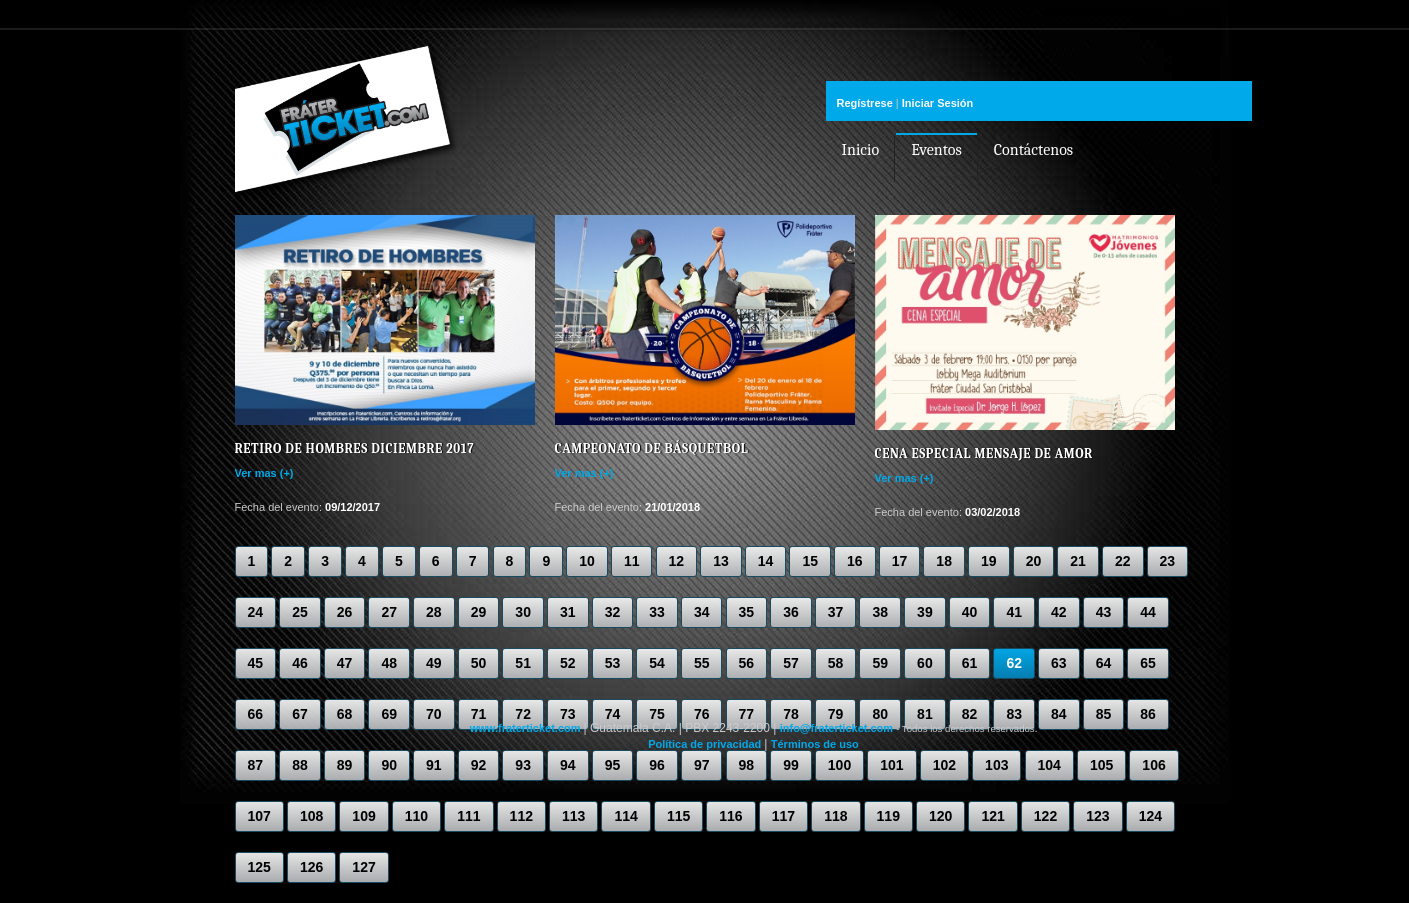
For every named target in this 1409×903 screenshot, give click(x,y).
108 (311, 816)
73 (568, 714)
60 (925, 663)
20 (1034, 561)
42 (1059, 612)
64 (1104, 663)
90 (389, 765)
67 (300, 714)
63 (1059, 663)
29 (479, 612)
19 (989, 561)
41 (1014, 612)
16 (855, 561)
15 (810, 561)
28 (434, 612)
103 (996, 765)
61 (970, 663)
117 (783, 816)
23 (1168, 561)
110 (416, 816)
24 (256, 612)
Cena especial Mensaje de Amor (984, 453)
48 (389, 663)
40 (970, 612)
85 (1104, 714)
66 (256, 714)
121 (992, 816)
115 (678, 816)
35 (747, 612)
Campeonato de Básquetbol (652, 448)
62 (1014, 663)
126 (311, 867)
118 (835, 816)
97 (702, 765)
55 (702, 663)
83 (1014, 714)
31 (568, 612)
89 (345, 765)
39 (925, 612)
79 (836, 714)
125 (259, 867)
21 (1078, 561)
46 (300, 663)
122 (1045, 816)
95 (613, 765)
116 (730, 816)
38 (880, 612)
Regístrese (865, 103)
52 (568, 663)
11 (632, 561)
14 (766, 561)
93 (523, 765)
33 (657, 612)
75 (657, 714)
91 (434, 765)
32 (613, 612)
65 (1148, 663)
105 (1101, 765)
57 (791, 663)
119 (888, 816)
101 (891, 765)
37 (836, 612)
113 (573, 816)
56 (747, 663)
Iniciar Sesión (938, 103)
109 (363, 816)
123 (1097, 816)
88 (300, 765)
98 (747, 765)
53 (613, 663)
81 (925, 714)
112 (521, 816)
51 (523, 663)
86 (1148, 714)
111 (468, 816)
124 (1150, 816)
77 (747, 714)
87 (256, 765)
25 (300, 612)
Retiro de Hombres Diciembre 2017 (355, 448)
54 (657, 663)
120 (940, 816)
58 (836, 663)
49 (434, 663)
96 (657, 765)
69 (389, 714)
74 (613, 714)
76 (702, 714)
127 (363, 867)
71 (479, 714)
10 (587, 561)
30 (523, 612)
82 (970, 714)
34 (702, 612)
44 (1148, 612)
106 (1153, 765)
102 (944, 765)
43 (1104, 612)
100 (839, 765)
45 (256, 663)
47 (345, 663)
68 (345, 714)
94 (568, 765)
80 (880, 714)
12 (677, 561)
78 (791, 714)
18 (944, 561)
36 (791, 612)
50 (479, 663)
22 (1123, 561)
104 (1049, 765)
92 (479, 765)
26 (345, 612)
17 (900, 561)
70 (434, 714)
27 (389, 612)
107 (259, 816)
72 (523, 714)
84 (1059, 714)
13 (721, 561)
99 (791, 765)
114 (625, 816)
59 (880, 663)
